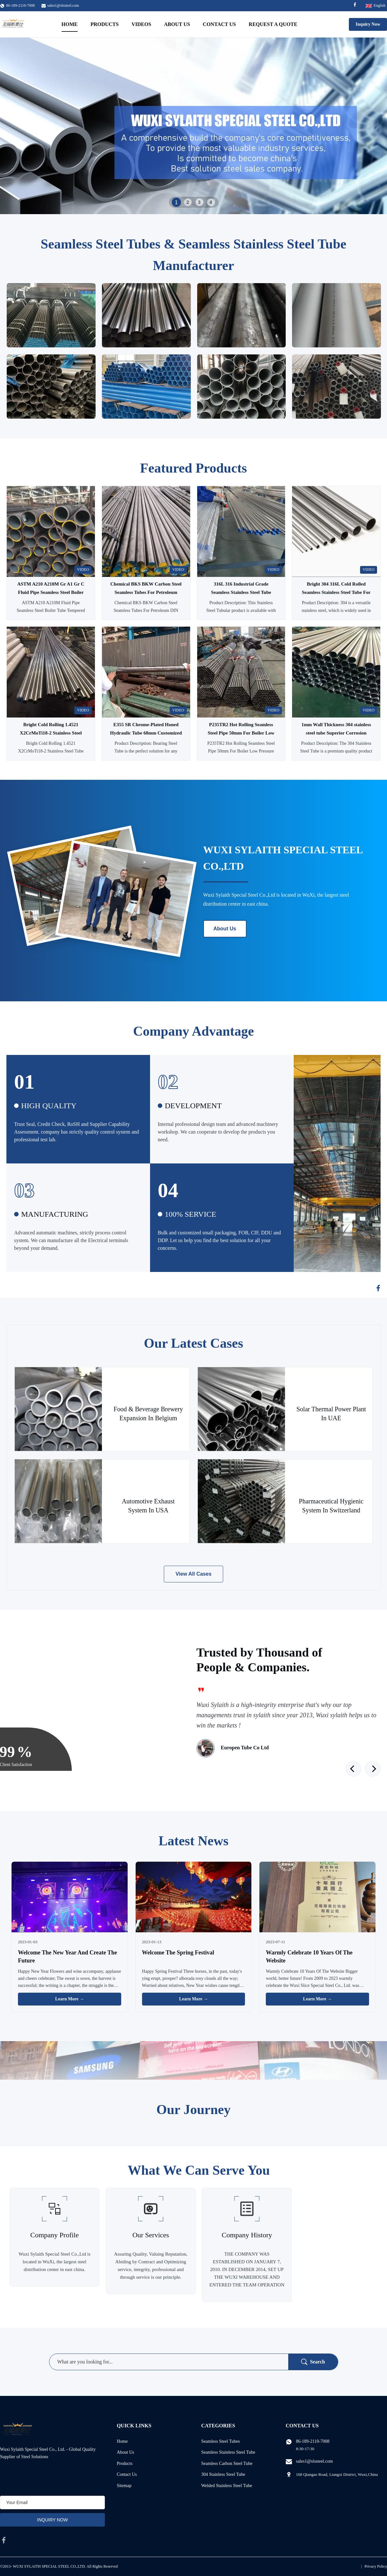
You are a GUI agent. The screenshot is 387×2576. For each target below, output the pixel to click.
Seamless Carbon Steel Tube (227, 2463)
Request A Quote (273, 24)
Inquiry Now (368, 24)
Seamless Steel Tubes (220, 2441)
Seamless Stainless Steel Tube (228, 2452)
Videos (141, 24)
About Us (177, 24)
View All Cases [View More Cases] (193, 1574)
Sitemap (124, 2485)
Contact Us (219, 24)
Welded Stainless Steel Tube (226, 2485)
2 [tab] (188, 202)
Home (70, 24)
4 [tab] (211, 202)
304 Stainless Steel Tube (223, 2474)
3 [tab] (199, 202)
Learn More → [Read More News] (69, 1999)
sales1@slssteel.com (63, 5)
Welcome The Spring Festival (178, 1952)
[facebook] (4, 2540)
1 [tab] (176, 202)
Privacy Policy (376, 2566)
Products (104, 24)
